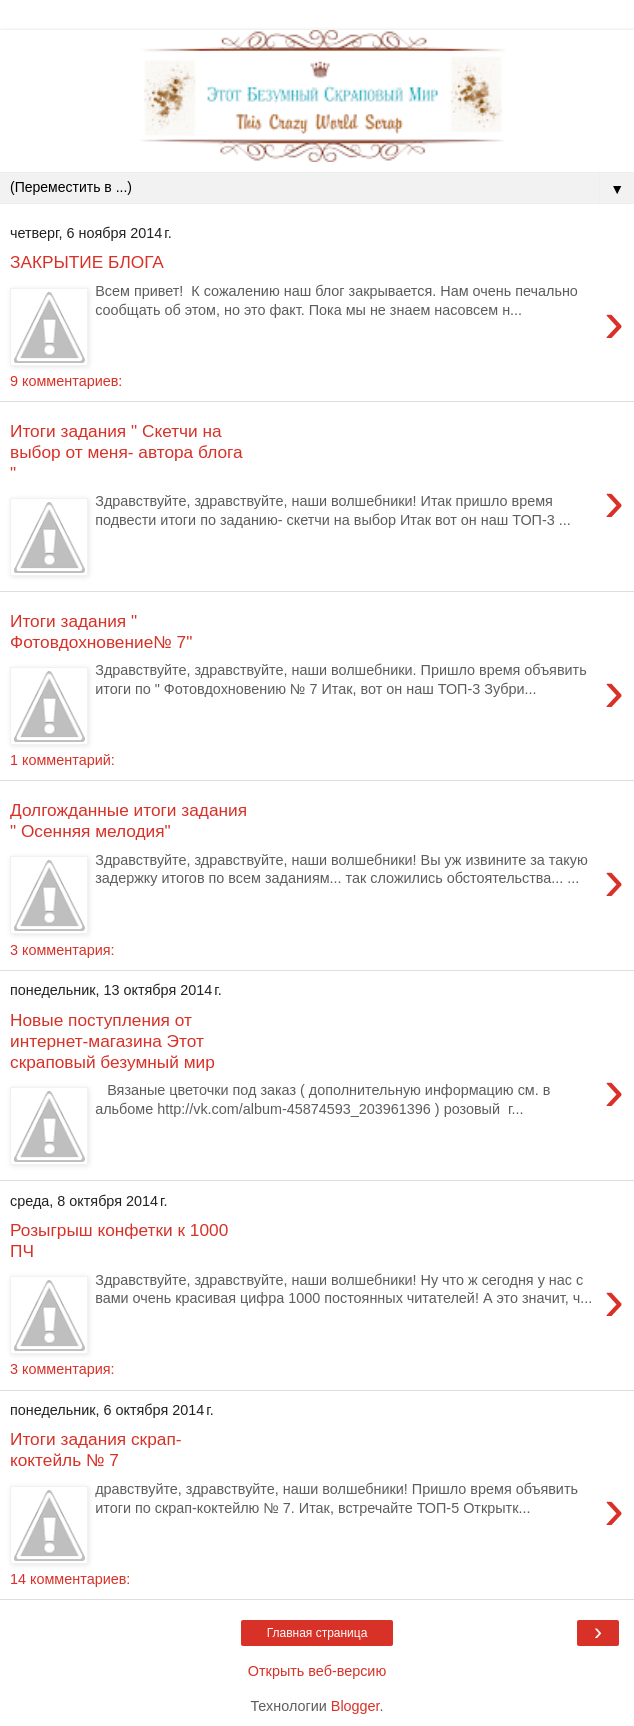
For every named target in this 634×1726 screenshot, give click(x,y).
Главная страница (317, 1633)
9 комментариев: (66, 381)
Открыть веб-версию (317, 1671)
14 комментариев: (70, 1579)
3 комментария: (62, 950)
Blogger (355, 1706)
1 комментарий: (62, 760)
